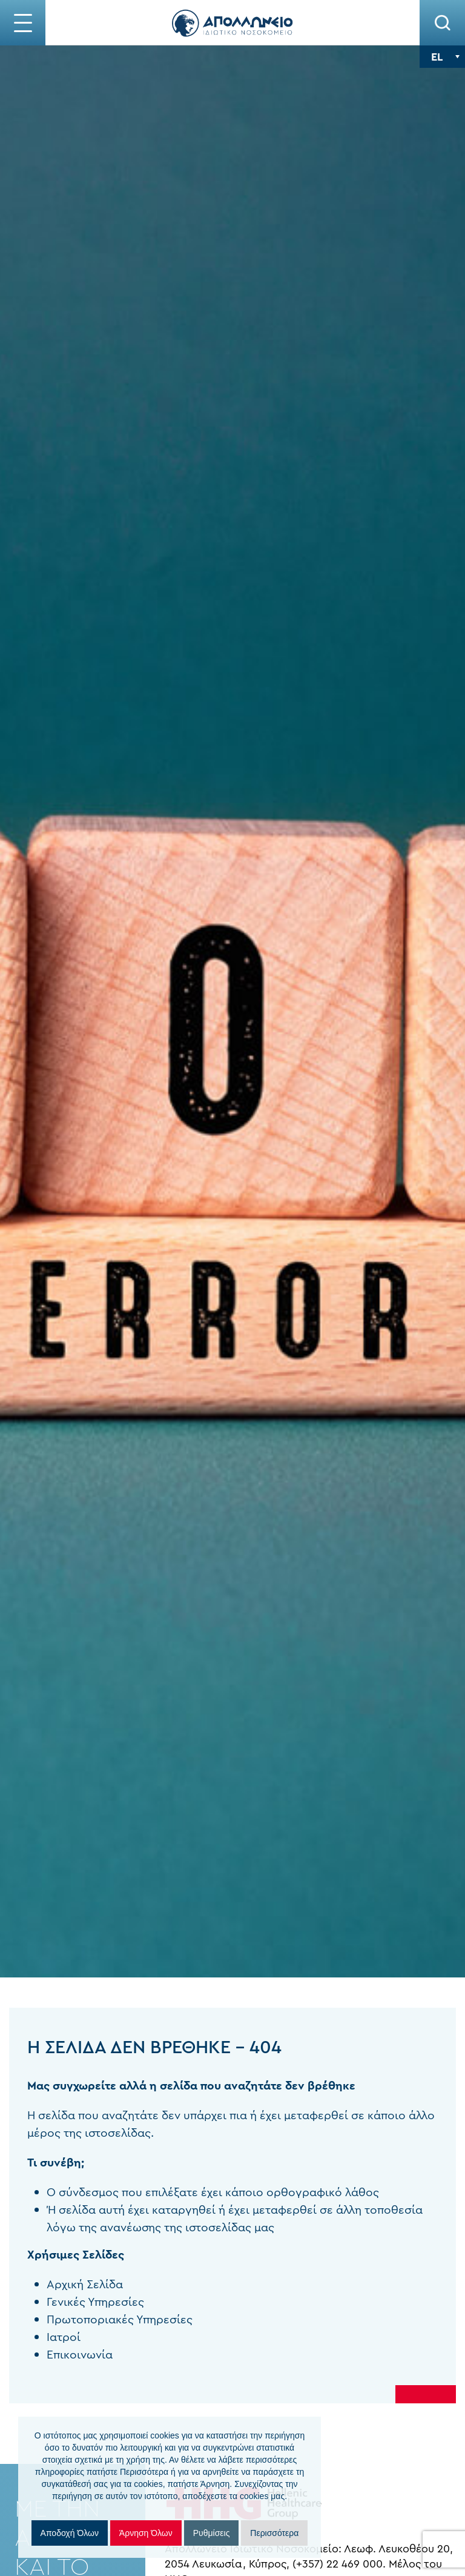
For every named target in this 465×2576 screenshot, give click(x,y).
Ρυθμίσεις (211, 2533)
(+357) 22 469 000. (364, 2564)
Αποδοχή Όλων (70, 2533)
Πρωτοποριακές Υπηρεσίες (102, 2319)
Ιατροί (46, 2337)
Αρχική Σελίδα (67, 2284)
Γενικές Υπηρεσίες (78, 2302)
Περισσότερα (274, 2533)
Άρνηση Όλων (146, 2533)
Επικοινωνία (62, 2354)
